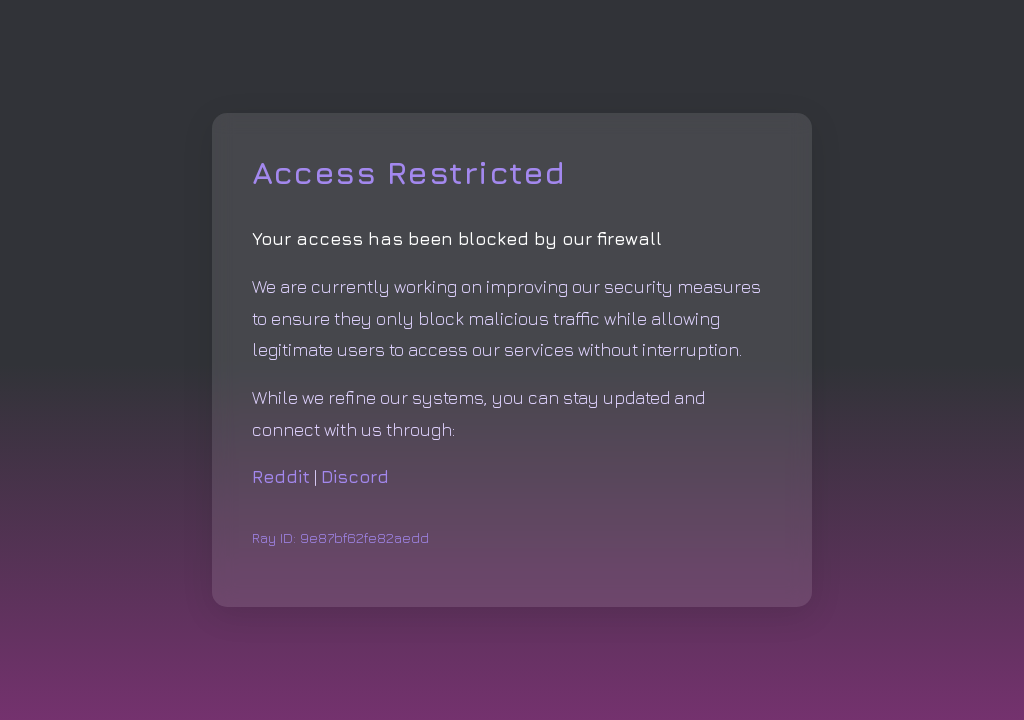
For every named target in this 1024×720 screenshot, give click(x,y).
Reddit (281, 476)
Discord (355, 476)
